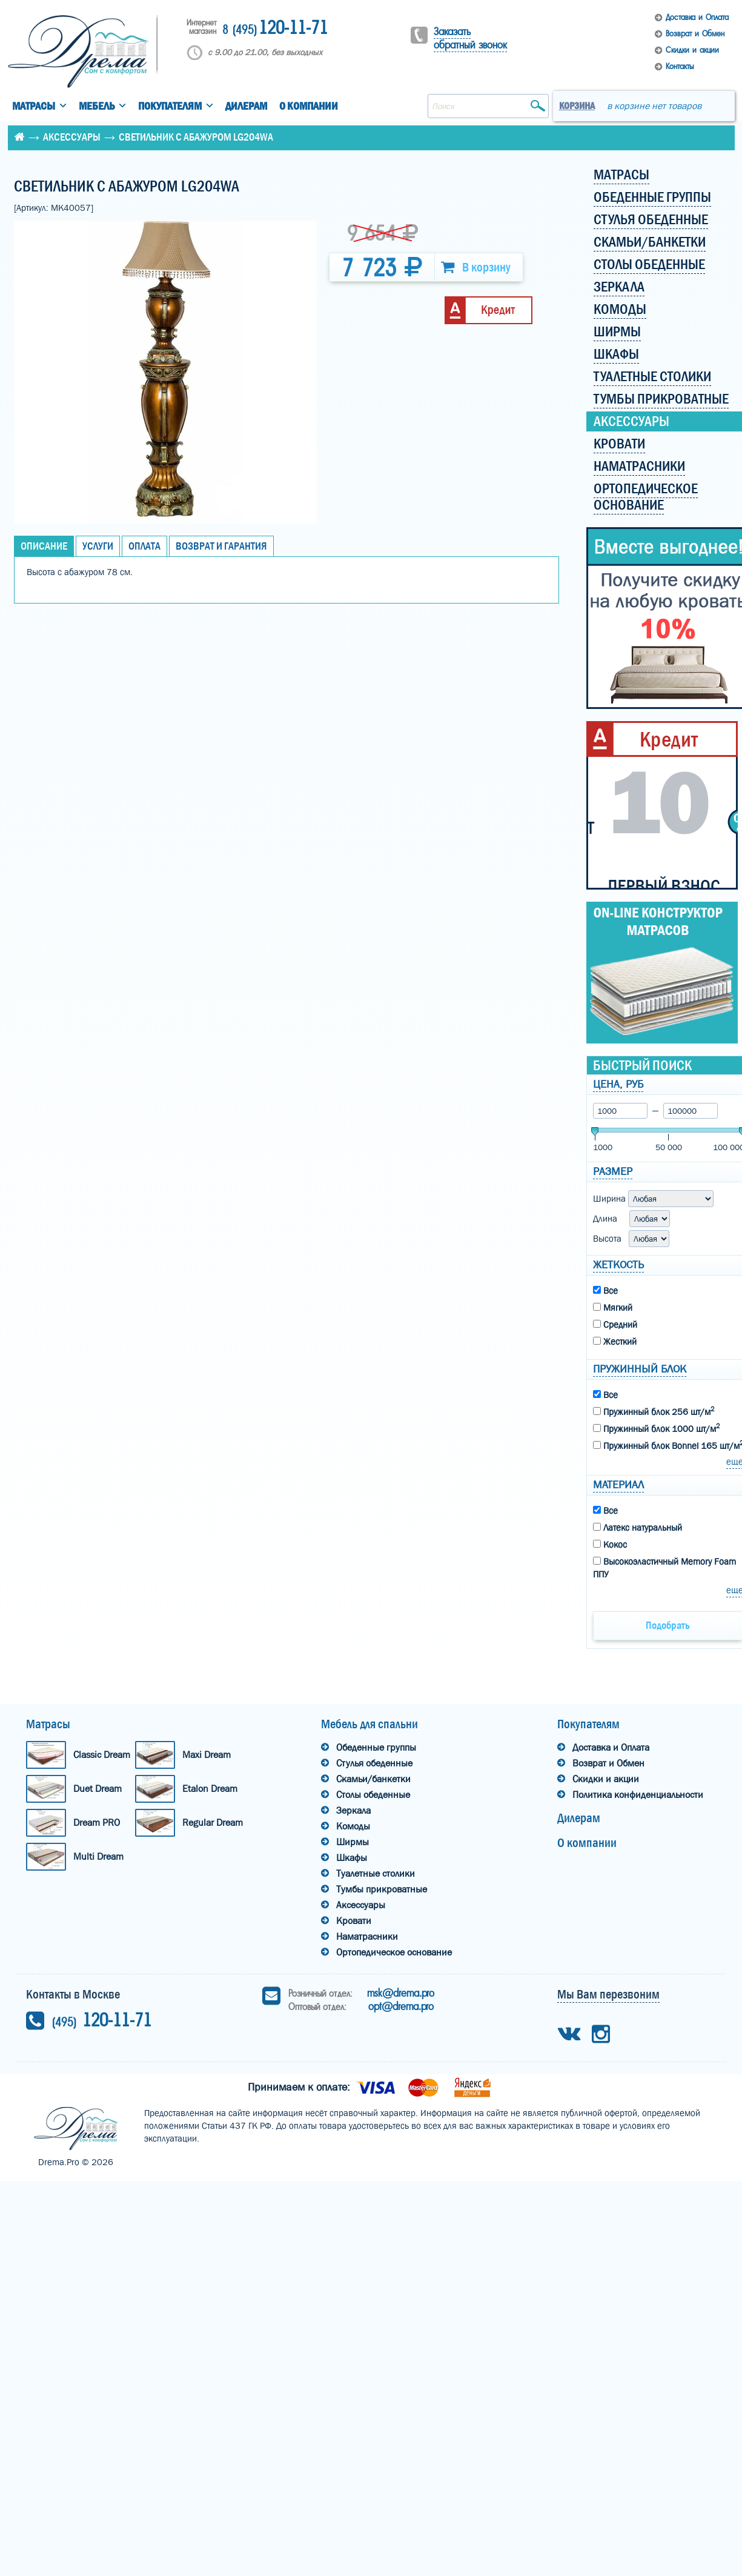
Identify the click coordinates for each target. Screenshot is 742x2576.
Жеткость (618, 1265)
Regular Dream (212, 1822)
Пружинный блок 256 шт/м (653, 1411)
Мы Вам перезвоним (608, 1994)
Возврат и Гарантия (221, 546)
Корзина (577, 105)
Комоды (353, 1826)
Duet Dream (97, 1788)
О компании (308, 106)
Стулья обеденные (374, 1763)
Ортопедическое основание (394, 1952)
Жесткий (615, 1342)
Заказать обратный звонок (470, 38)
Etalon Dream (209, 1788)
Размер (612, 1172)
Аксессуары (72, 137)
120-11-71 (275, 29)
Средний (615, 1325)
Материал (618, 1485)
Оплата (144, 546)
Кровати (353, 1920)
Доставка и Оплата (697, 17)
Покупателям (170, 106)
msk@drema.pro (400, 1993)
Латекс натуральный (637, 1528)
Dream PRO (96, 1822)
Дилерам (246, 106)
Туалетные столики (375, 1873)
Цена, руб (618, 1084)
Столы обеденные (373, 1794)
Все (605, 1291)
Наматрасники (367, 1936)
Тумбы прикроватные (381, 1889)
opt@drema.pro (401, 2006)
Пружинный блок (639, 1369)
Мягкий (612, 1308)
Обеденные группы (376, 1747)
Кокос (610, 1545)
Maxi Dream (206, 1754)
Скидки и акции (692, 50)
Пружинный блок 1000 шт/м (656, 1428)
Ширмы (352, 1841)
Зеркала (353, 1810)
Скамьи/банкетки (373, 1778)
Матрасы (33, 106)
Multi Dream (98, 1856)
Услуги (97, 546)
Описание (44, 546)
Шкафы (351, 1857)
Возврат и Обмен (695, 33)
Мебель (96, 106)
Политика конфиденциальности (637, 1794)
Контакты (680, 66)
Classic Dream (101, 1754)
